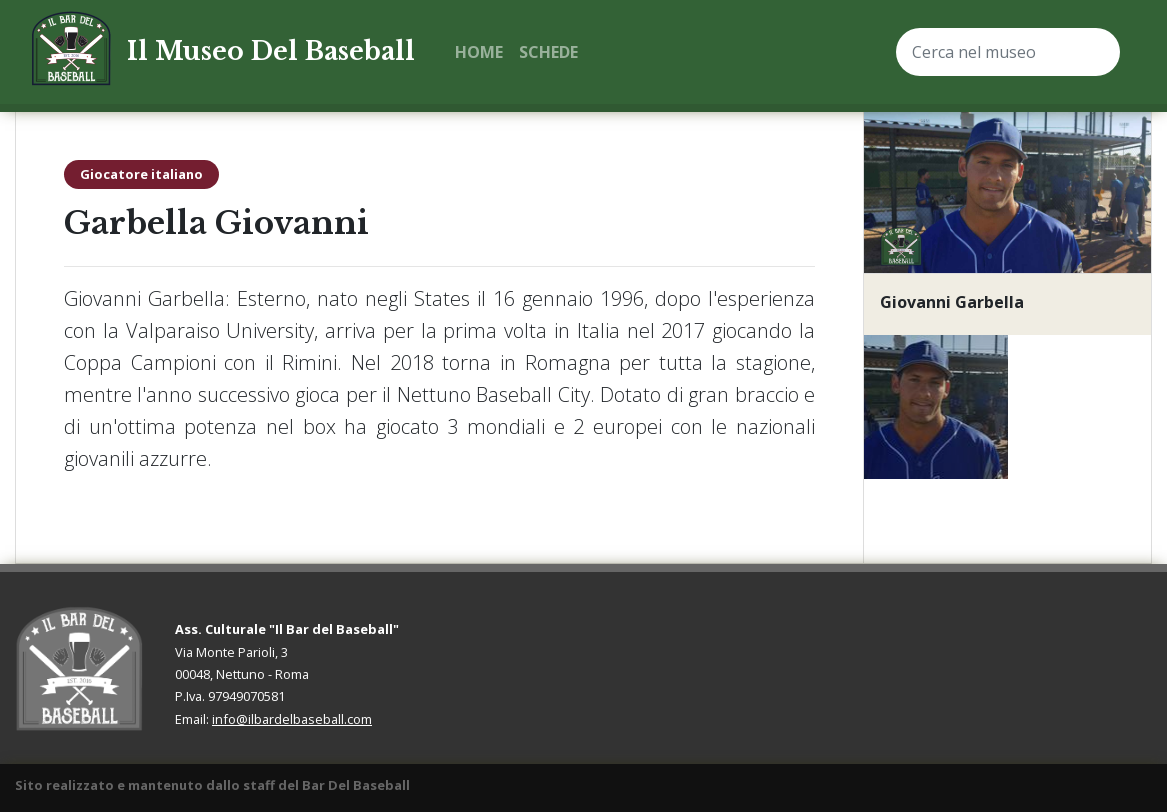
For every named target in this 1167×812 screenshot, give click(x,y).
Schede (548, 52)
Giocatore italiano (141, 174)
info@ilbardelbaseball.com (292, 719)
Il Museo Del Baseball (271, 51)
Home (479, 52)
